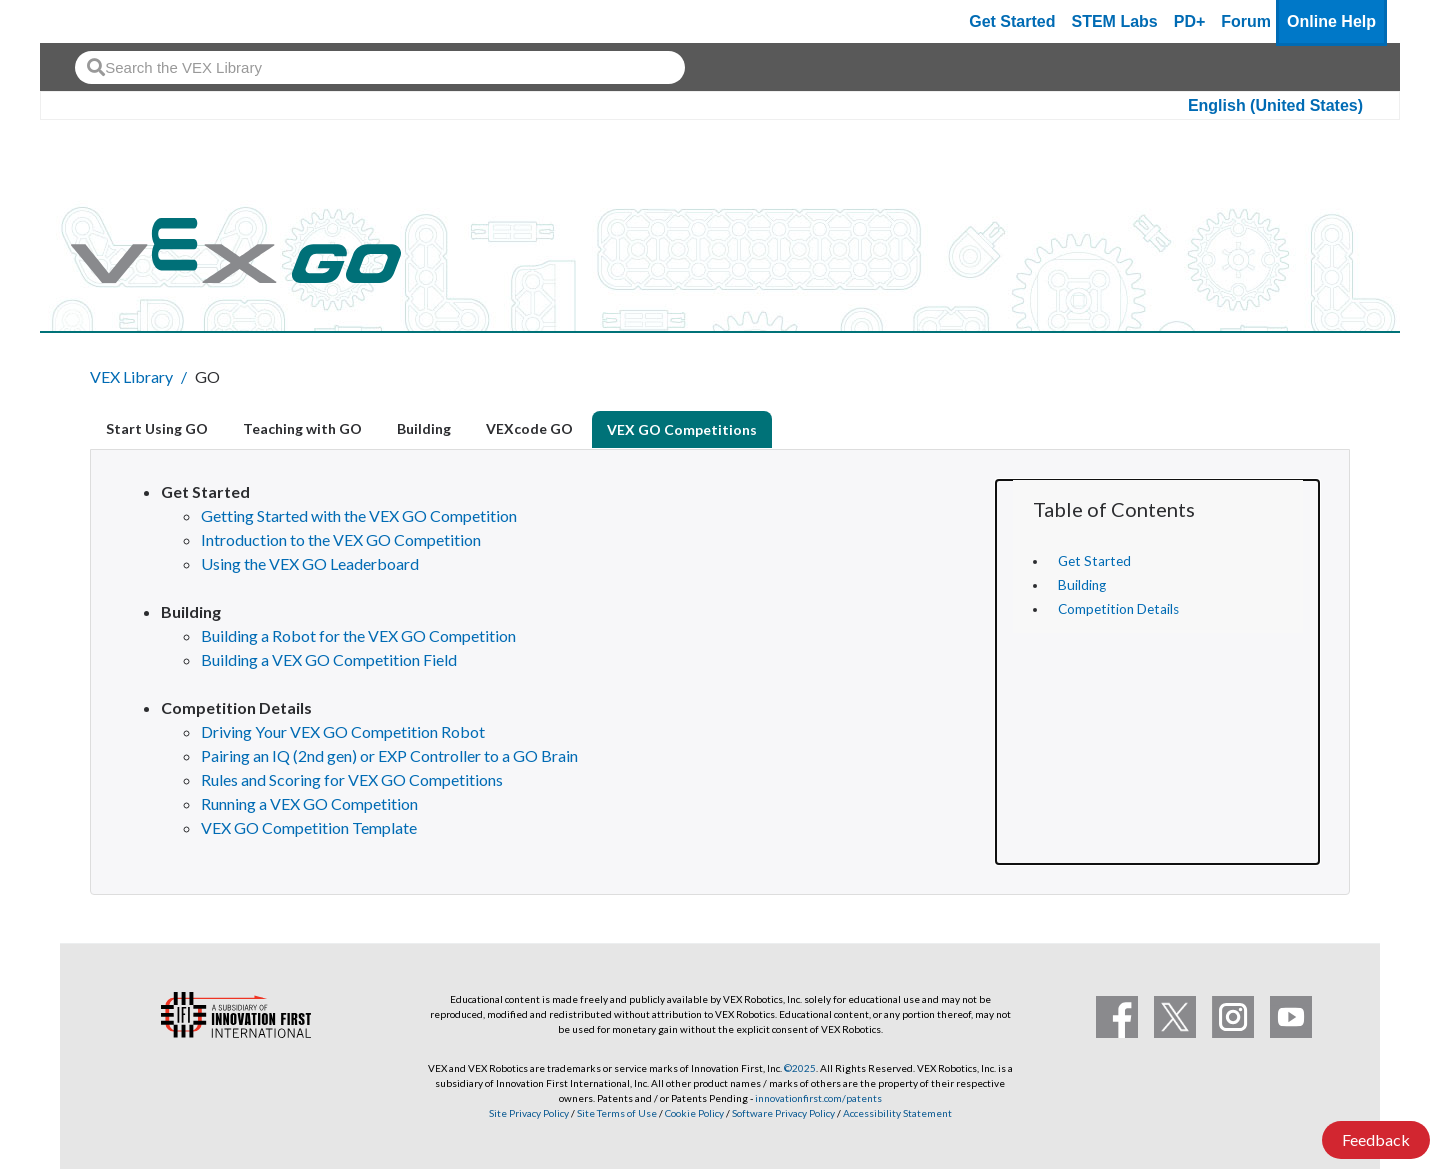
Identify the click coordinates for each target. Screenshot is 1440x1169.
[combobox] (380, 67)
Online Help (1331, 21)
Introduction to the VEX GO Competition (341, 539)
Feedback (1376, 1139)
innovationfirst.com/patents (818, 1098)
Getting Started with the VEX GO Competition (359, 515)
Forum (1246, 21)
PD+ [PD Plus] (1190, 21)
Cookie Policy (694, 1113)
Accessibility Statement (897, 1113)
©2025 (800, 1068)
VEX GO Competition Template (309, 827)
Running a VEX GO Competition (309, 803)
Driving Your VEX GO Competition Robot (343, 731)
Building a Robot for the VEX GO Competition (358, 635)
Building (1082, 585)
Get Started (1012, 21)
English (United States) (1275, 105)
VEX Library (131, 376)
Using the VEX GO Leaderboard (310, 563)
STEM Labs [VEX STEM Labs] (1115, 21)
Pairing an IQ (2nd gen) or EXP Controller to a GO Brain (389, 755)
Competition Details (1118, 609)
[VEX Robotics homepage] (94, 21)
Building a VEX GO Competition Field (329, 659)
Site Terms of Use (616, 1113)
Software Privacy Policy (783, 1113)
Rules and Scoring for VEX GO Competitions (352, 779)
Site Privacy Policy (529, 1113)
